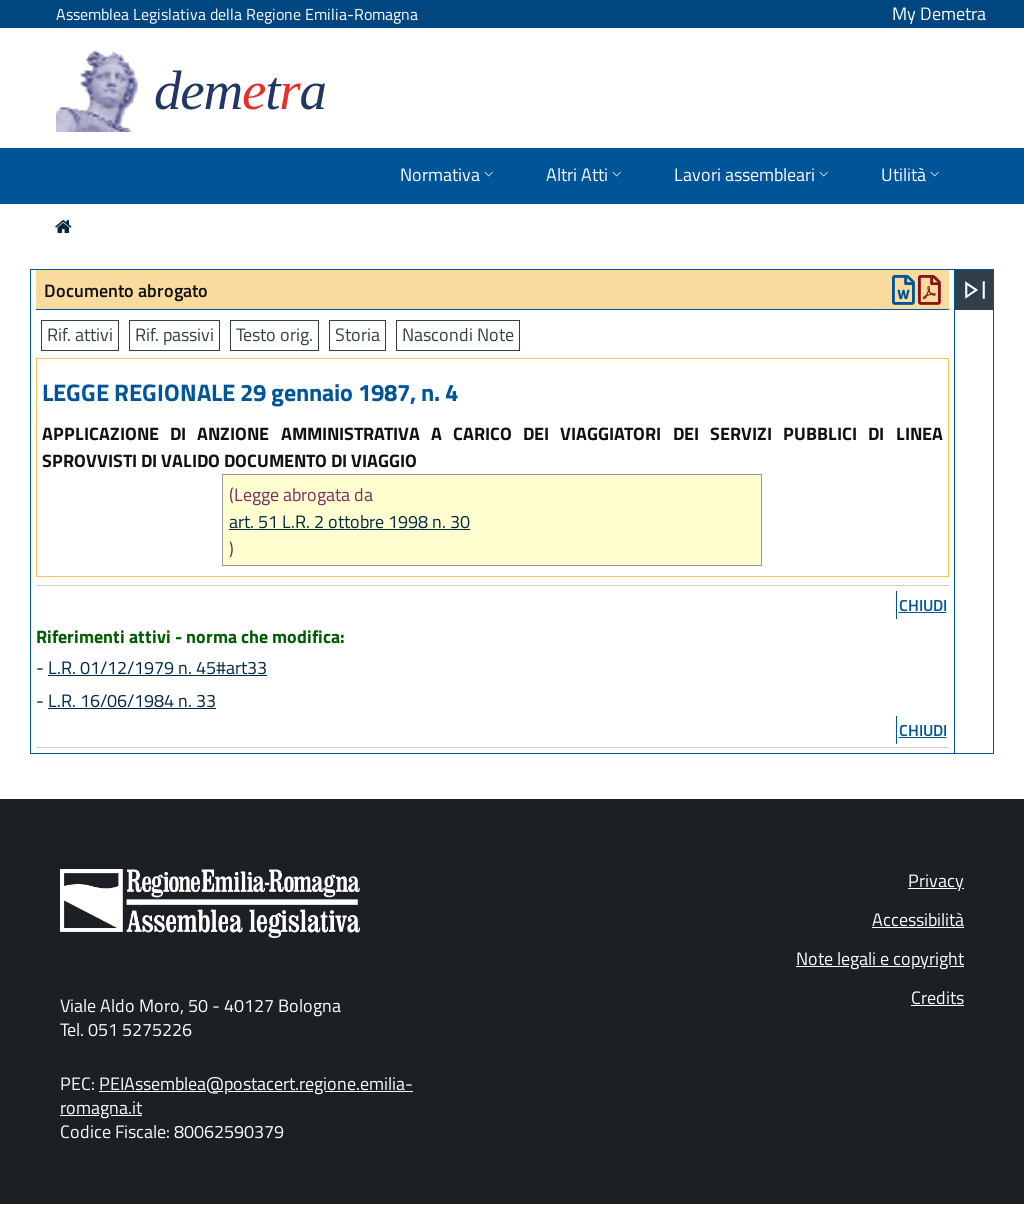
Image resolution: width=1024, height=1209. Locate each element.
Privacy (936, 880)
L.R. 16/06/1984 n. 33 (132, 700)
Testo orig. (274, 334)
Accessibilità (918, 919)
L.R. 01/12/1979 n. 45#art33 (157, 667)
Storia (357, 334)
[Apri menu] (975, 290)
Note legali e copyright (880, 958)
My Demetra (939, 13)
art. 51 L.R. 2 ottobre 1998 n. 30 (349, 521)
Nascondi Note (458, 334)
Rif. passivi (174, 334)
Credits (937, 997)
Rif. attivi (80, 334)
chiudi (923, 605)
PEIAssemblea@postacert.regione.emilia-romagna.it (236, 1095)
